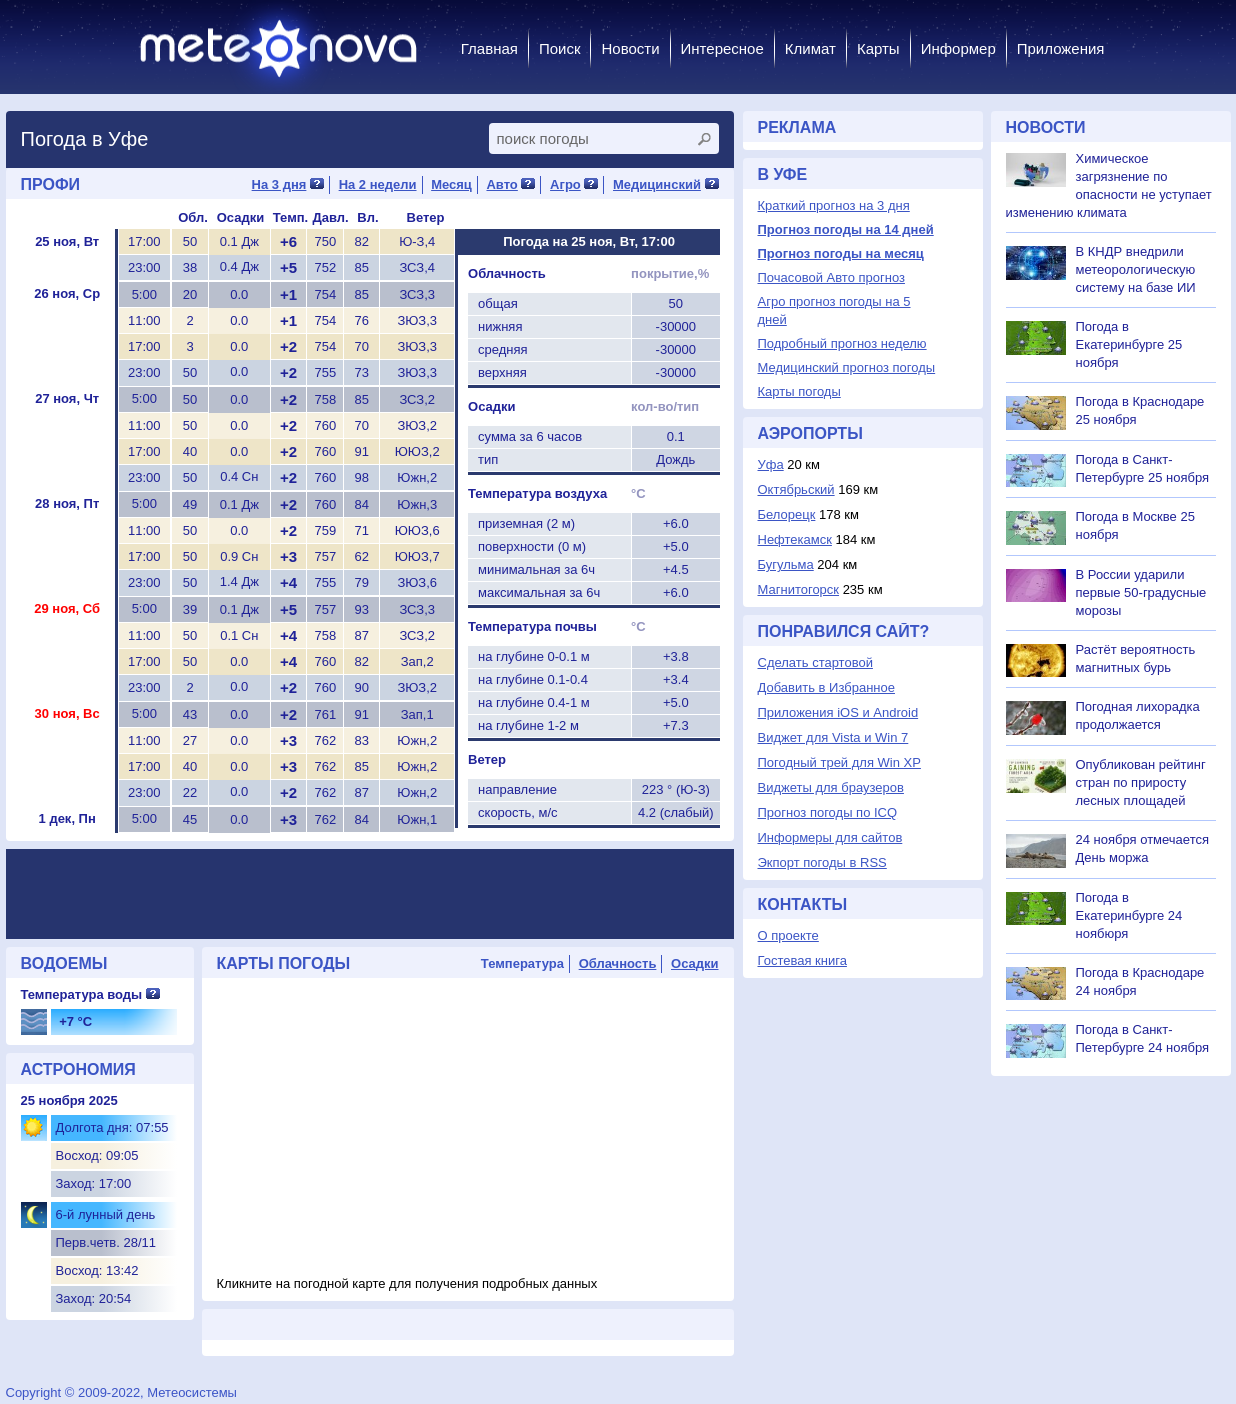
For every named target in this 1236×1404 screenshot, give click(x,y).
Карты (878, 48)
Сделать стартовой (815, 662)
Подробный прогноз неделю (842, 343)
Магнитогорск (799, 589)
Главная (489, 48)
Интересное (722, 48)
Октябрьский (796, 489)
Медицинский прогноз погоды (847, 367)
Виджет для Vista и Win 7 (833, 737)
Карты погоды (799, 391)
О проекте (788, 935)
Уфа (771, 464)
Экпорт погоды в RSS (822, 862)
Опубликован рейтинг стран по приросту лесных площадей (1141, 782)
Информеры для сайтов (830, 837)
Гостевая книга (802, 960)
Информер (958, 48)
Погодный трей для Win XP (839, 762)
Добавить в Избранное (826, 687)
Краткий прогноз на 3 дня (834, 205)
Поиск (560, 48)
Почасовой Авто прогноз (831, 277)
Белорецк (787, 514)
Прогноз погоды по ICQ (828, 812)
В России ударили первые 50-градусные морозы (1141, 592)
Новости (630, 48)
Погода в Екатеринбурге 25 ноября (1129, 344)
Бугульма (786, 564)
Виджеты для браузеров (831, 787)
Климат (810, 48)
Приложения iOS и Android (838, 712)
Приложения (1061, 48)
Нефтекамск (795, 539)
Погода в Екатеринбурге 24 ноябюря (1129, 915)
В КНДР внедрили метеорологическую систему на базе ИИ (1136, 269)
